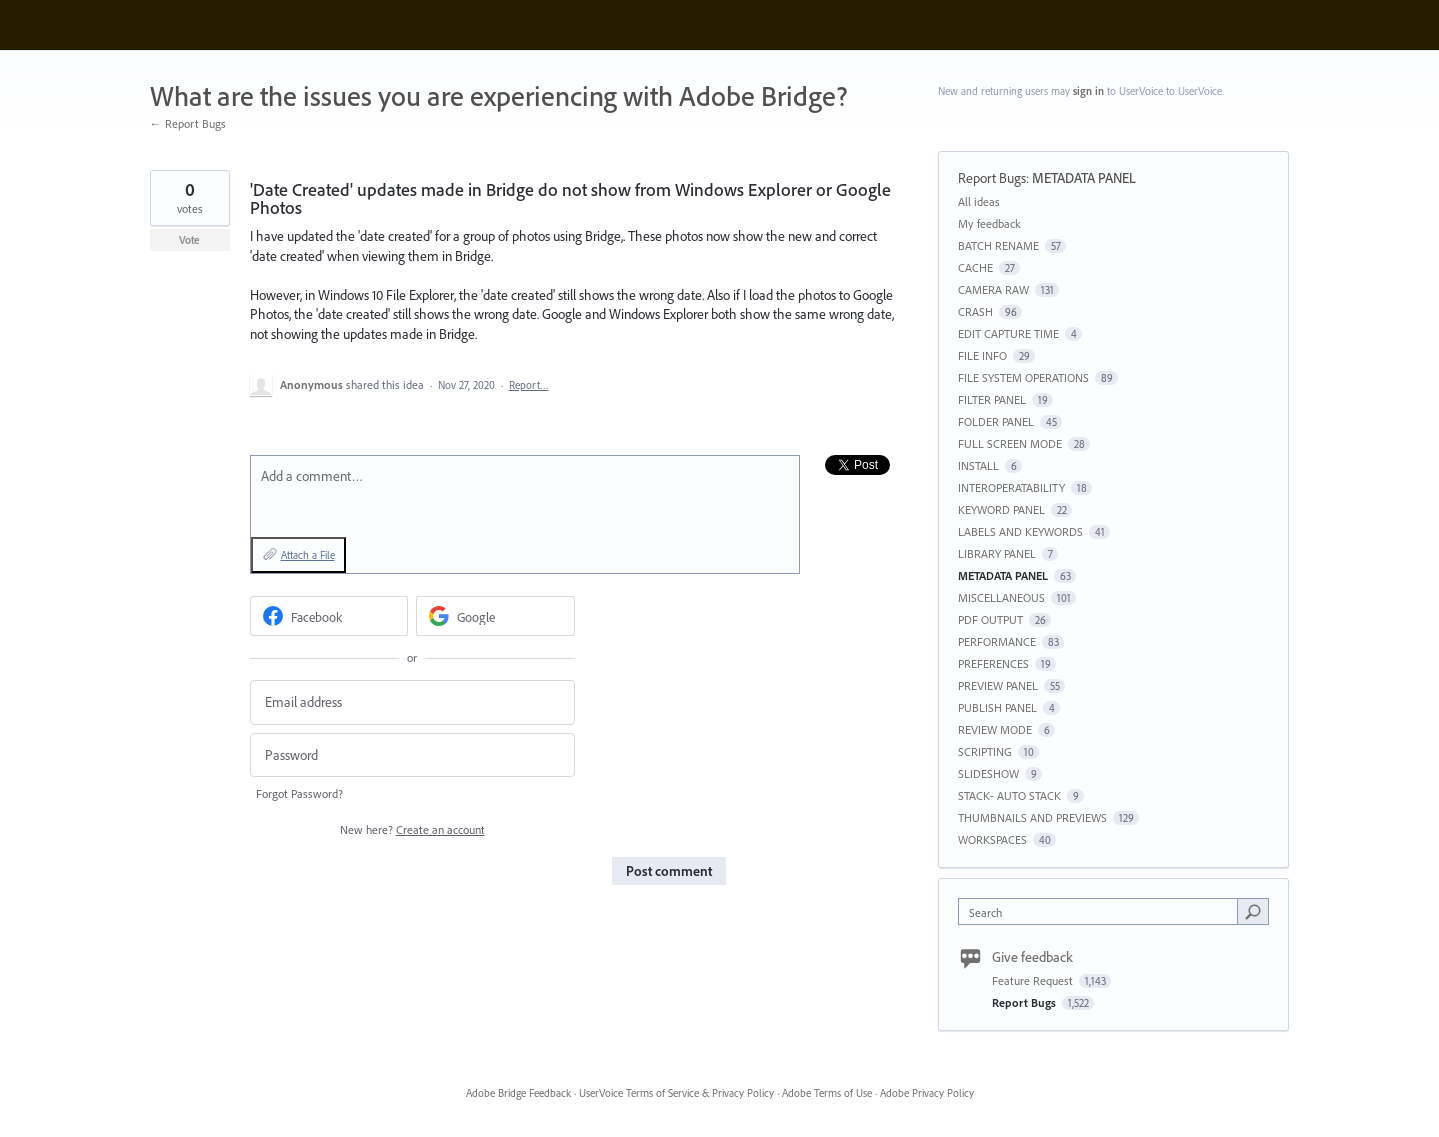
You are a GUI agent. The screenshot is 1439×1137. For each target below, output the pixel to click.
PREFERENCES (993, 663)
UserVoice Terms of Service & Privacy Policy (676, 1093)
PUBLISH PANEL (997, 707)
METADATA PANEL (1084, 178)
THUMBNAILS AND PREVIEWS (1032, 817)
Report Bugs (992, 178)
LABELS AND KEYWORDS (1020, 531)
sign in (1088, 91)
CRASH (975, 311)
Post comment (669, 871)
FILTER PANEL (992, 399)
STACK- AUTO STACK (1009, 795)
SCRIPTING (985, 751)
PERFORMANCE (997, 641)
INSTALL (978, 465)
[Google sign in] (495, 616)
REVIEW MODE (995, 729)
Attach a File (308, 555)
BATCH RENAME (998, 245)
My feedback (989, 223)
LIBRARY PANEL (997, 553)
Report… (529, 385)
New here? (412, 829)
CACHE (975, 267)
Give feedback (1032, 957)
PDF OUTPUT (990, 619)
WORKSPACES (992, 839)
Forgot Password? (299, 793)
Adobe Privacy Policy (927, 1093)
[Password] (412, 755)
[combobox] (1102, 911)
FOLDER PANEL (996, 421)
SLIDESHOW (988, 773)
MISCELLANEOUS (1001, 597)
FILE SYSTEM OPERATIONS (1023, 377)
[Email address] (412, 702)
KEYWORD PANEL (1001, 509)
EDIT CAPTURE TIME (1008, 333)
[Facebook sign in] (329, 616)
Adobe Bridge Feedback (518, 1093)
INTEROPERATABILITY (1011, 487)
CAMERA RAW (993, 289)
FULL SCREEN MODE (1010, 443)
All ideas (979, 201)
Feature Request (1034, 980)
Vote (189, 240)
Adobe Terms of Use (827, 1093)
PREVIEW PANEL (998, 685)
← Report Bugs (188, 123)
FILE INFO (982, 355)
